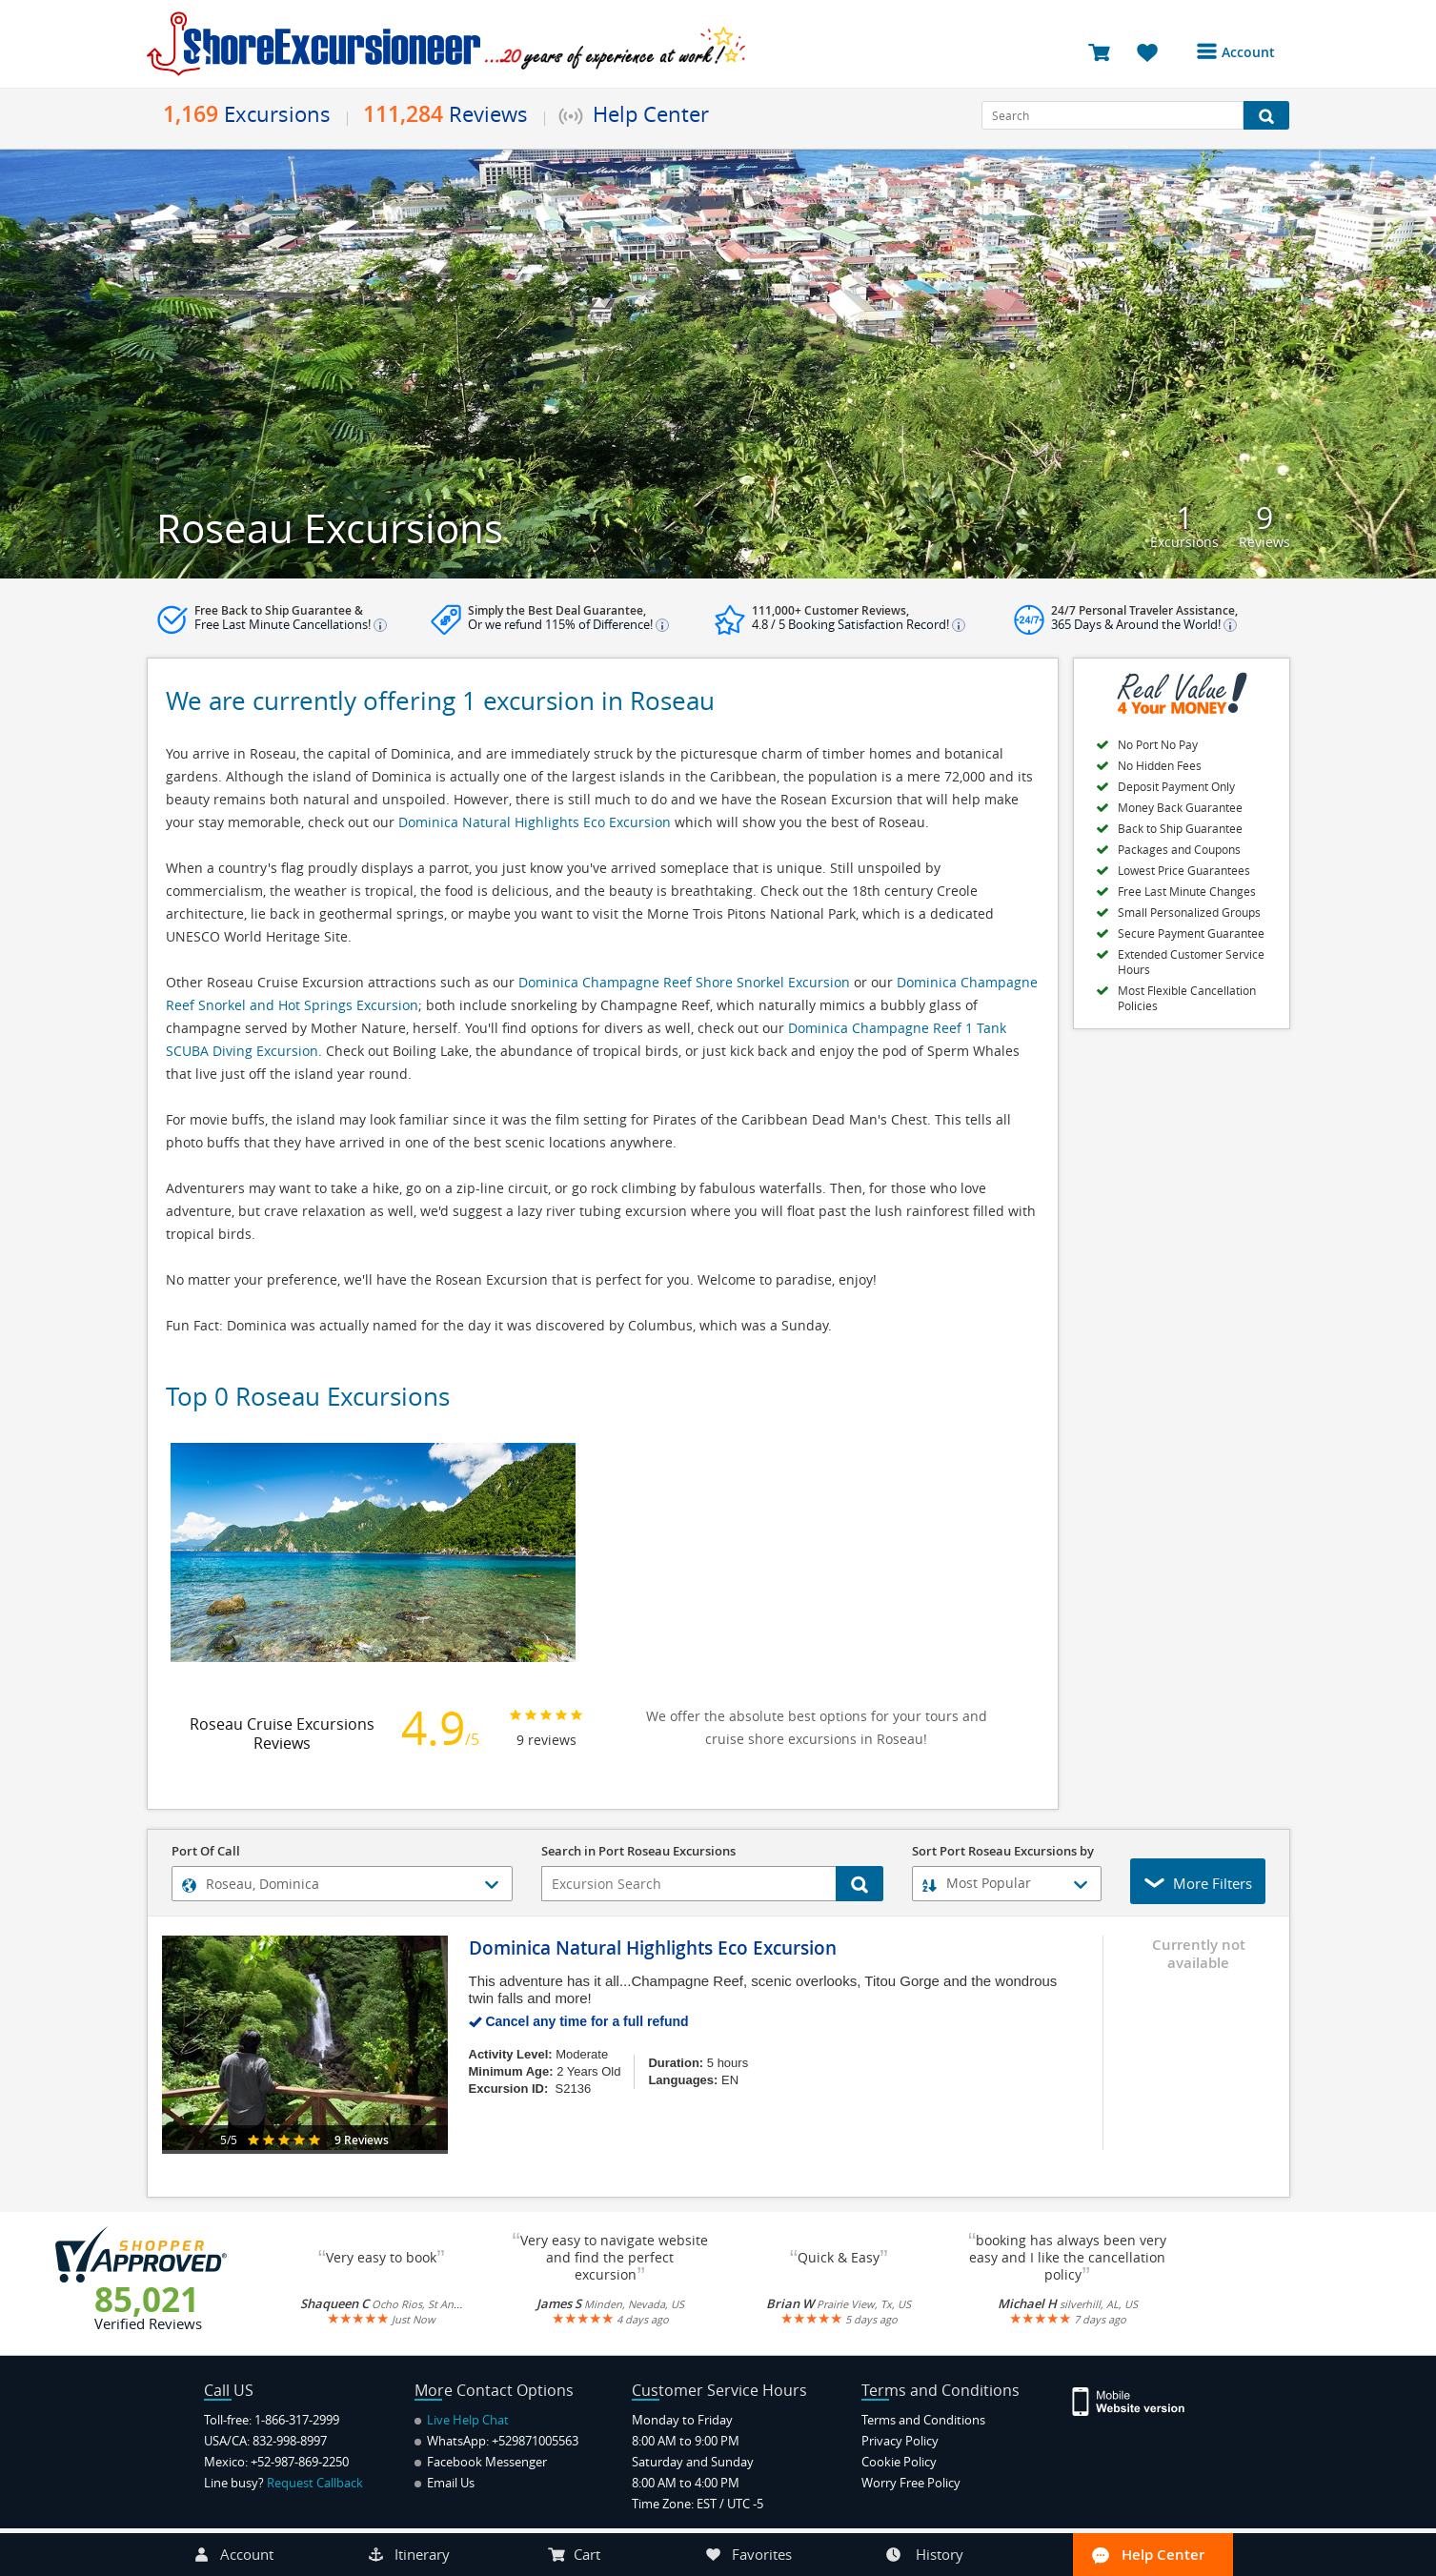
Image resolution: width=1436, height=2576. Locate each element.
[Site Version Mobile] (1138, 2400)
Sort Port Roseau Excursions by (1003, 1852)
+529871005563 (535, 2440)
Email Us (445, 2482)
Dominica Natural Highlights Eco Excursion (534, 822)
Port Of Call (206, 1852)
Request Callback (315, 2482)
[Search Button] (1267, 115)
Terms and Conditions (923, 2419)
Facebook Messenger (481, 2461)
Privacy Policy (900, 2440)
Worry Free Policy (911, 2482)
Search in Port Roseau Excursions (638, 1852)
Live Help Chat (462, 2419)
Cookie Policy (899, 2461)
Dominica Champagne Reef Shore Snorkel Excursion (684, 982)
